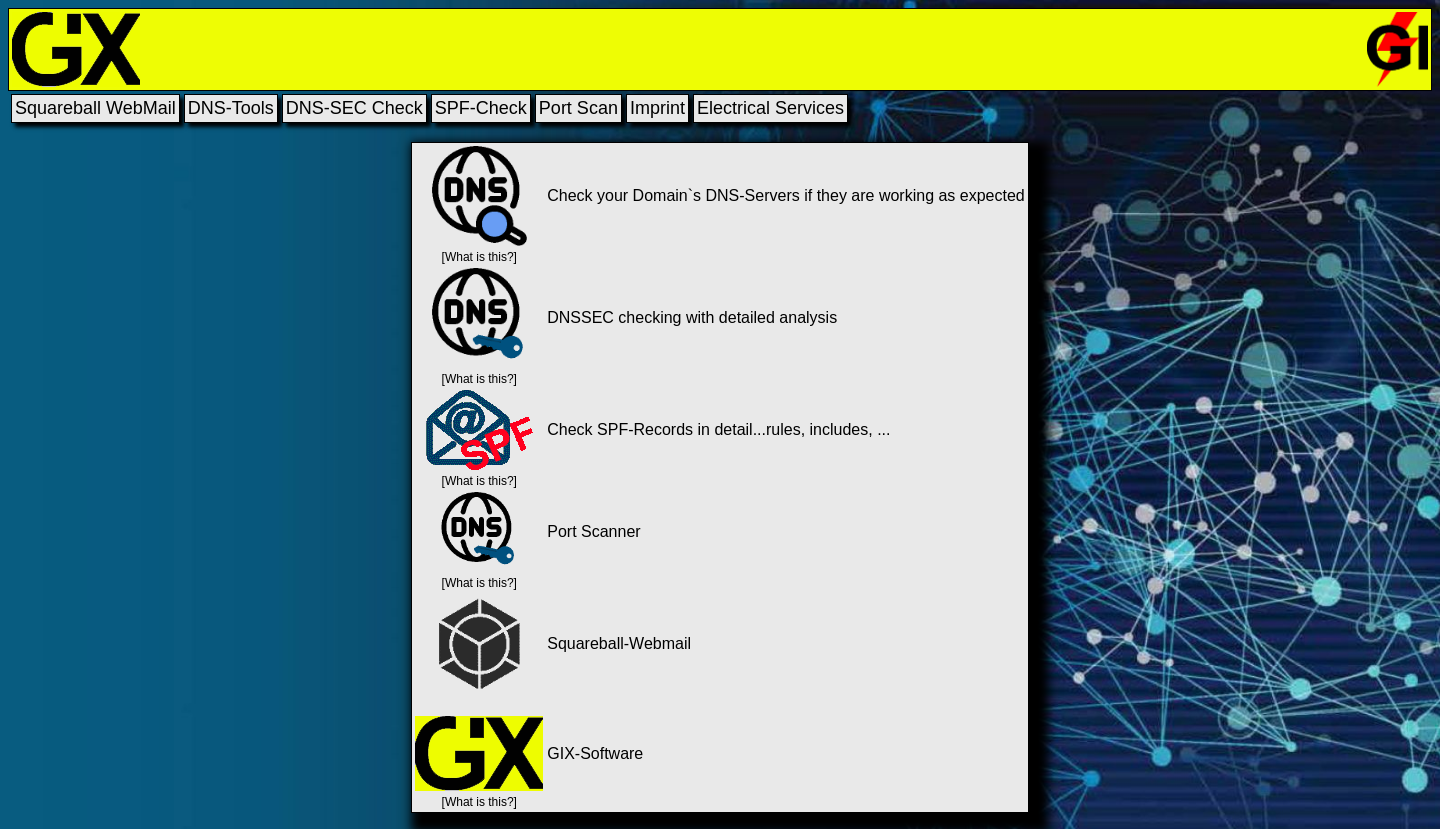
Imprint (657, 108)
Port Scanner (593, 531)
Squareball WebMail (95, 108)
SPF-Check (481, 108)
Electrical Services (770, 108)
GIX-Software (595, 753)
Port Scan (578, 108)
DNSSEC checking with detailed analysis (692, 317)
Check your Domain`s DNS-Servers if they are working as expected (786, 195)
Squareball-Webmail (619, 643)
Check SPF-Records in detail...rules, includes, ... (718, 429)
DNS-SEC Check (354, 108)
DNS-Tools (231, 108)
